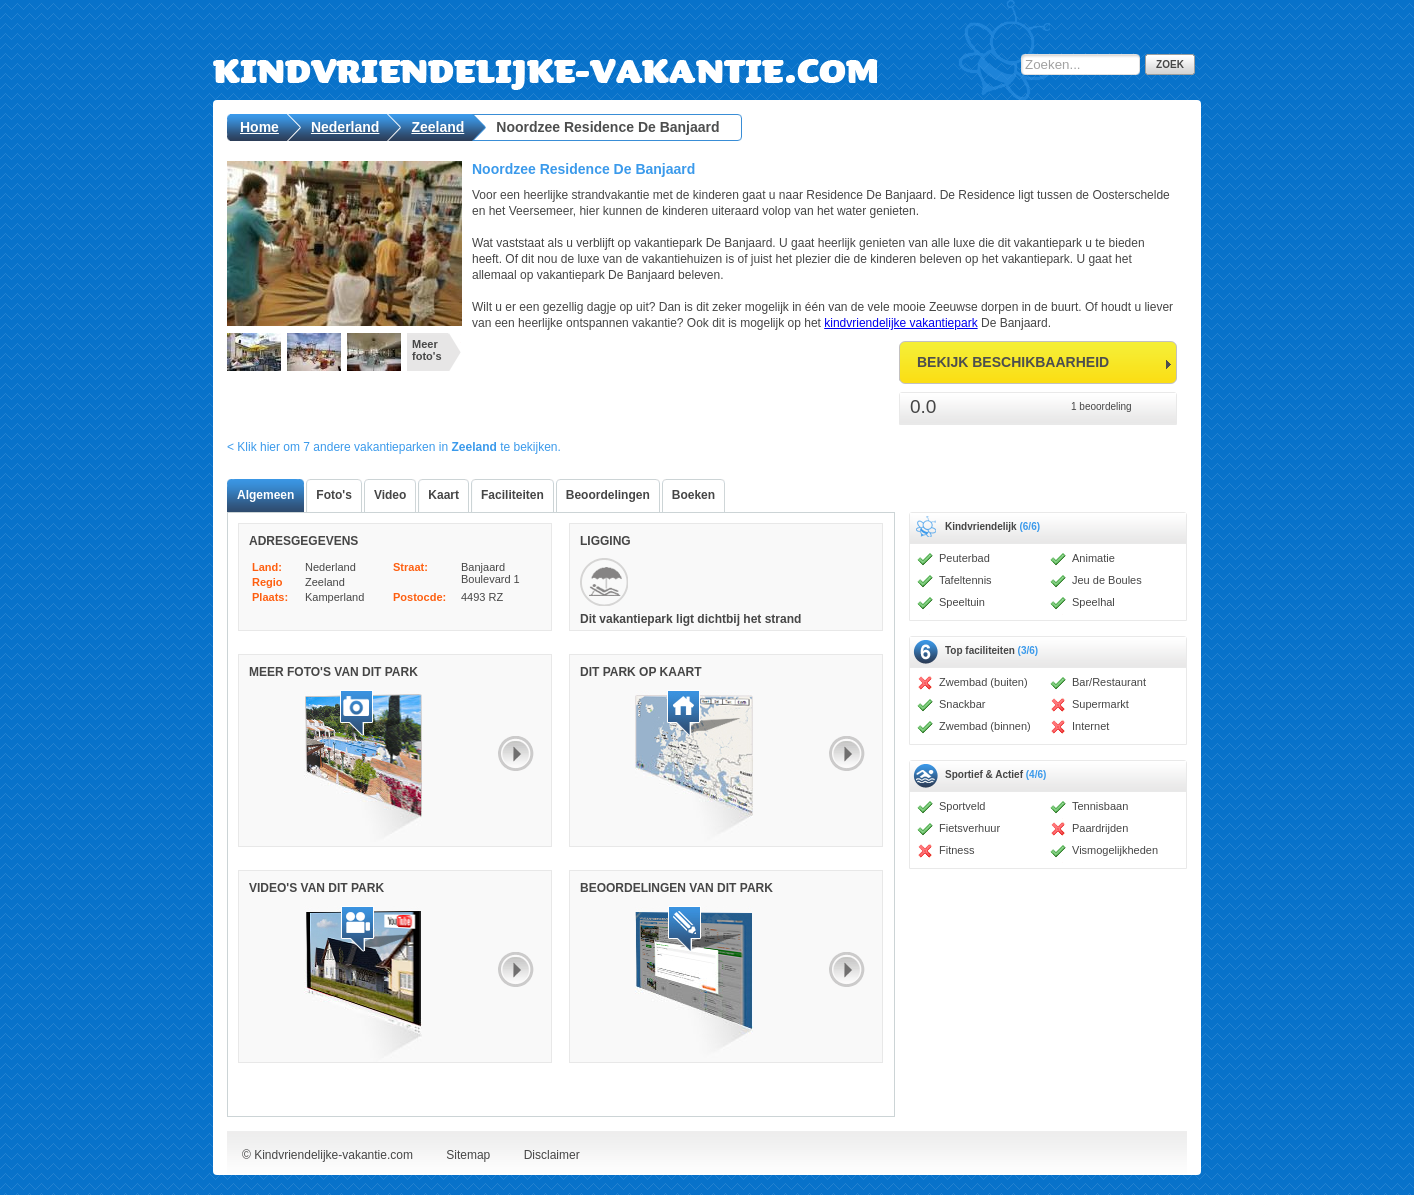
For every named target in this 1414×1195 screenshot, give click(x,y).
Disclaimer (552, 1155)
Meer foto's (427, 350)
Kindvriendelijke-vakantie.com (631, 55)
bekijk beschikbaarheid (1013, 362)
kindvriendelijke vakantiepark (900, 323)
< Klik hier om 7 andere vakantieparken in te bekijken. (394, 447)
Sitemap (468, 1155)
